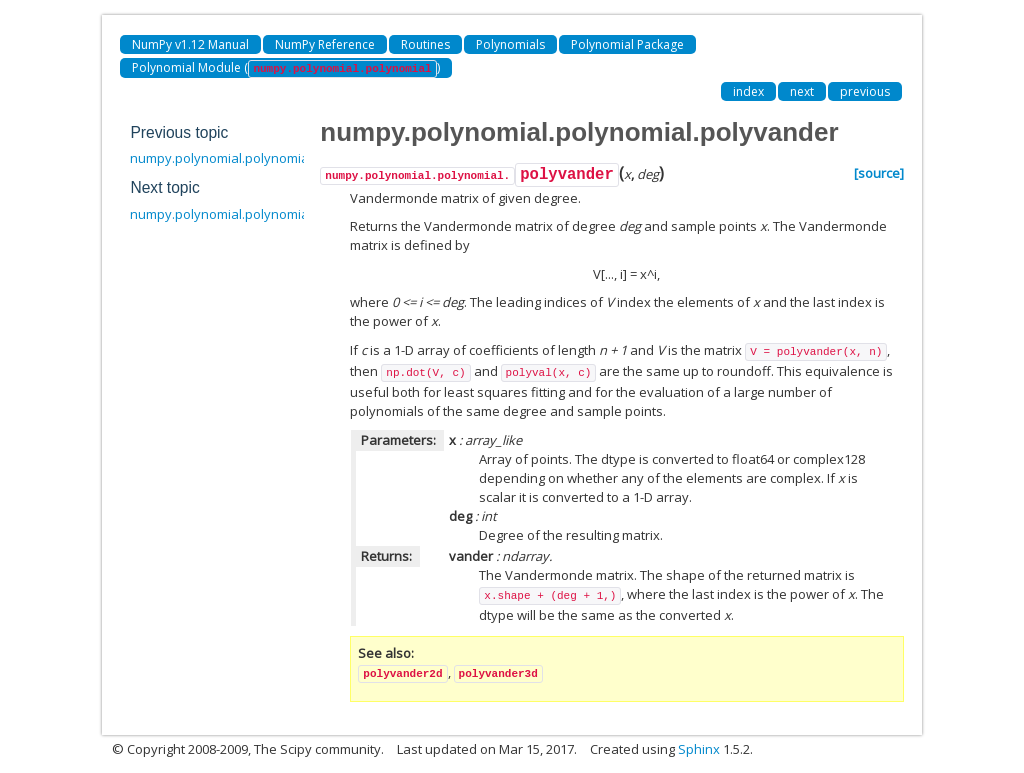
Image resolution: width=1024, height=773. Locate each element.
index (748, 91)
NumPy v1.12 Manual (190, 44)
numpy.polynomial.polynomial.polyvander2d (265, 214)
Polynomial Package (627, 44)
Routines (425, 44)
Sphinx (699, 749)
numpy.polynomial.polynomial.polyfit (241, 158)
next (802, 91)
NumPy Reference (325, 44)
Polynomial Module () (285, 68)
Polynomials (510, 44)
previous (865, 91)
